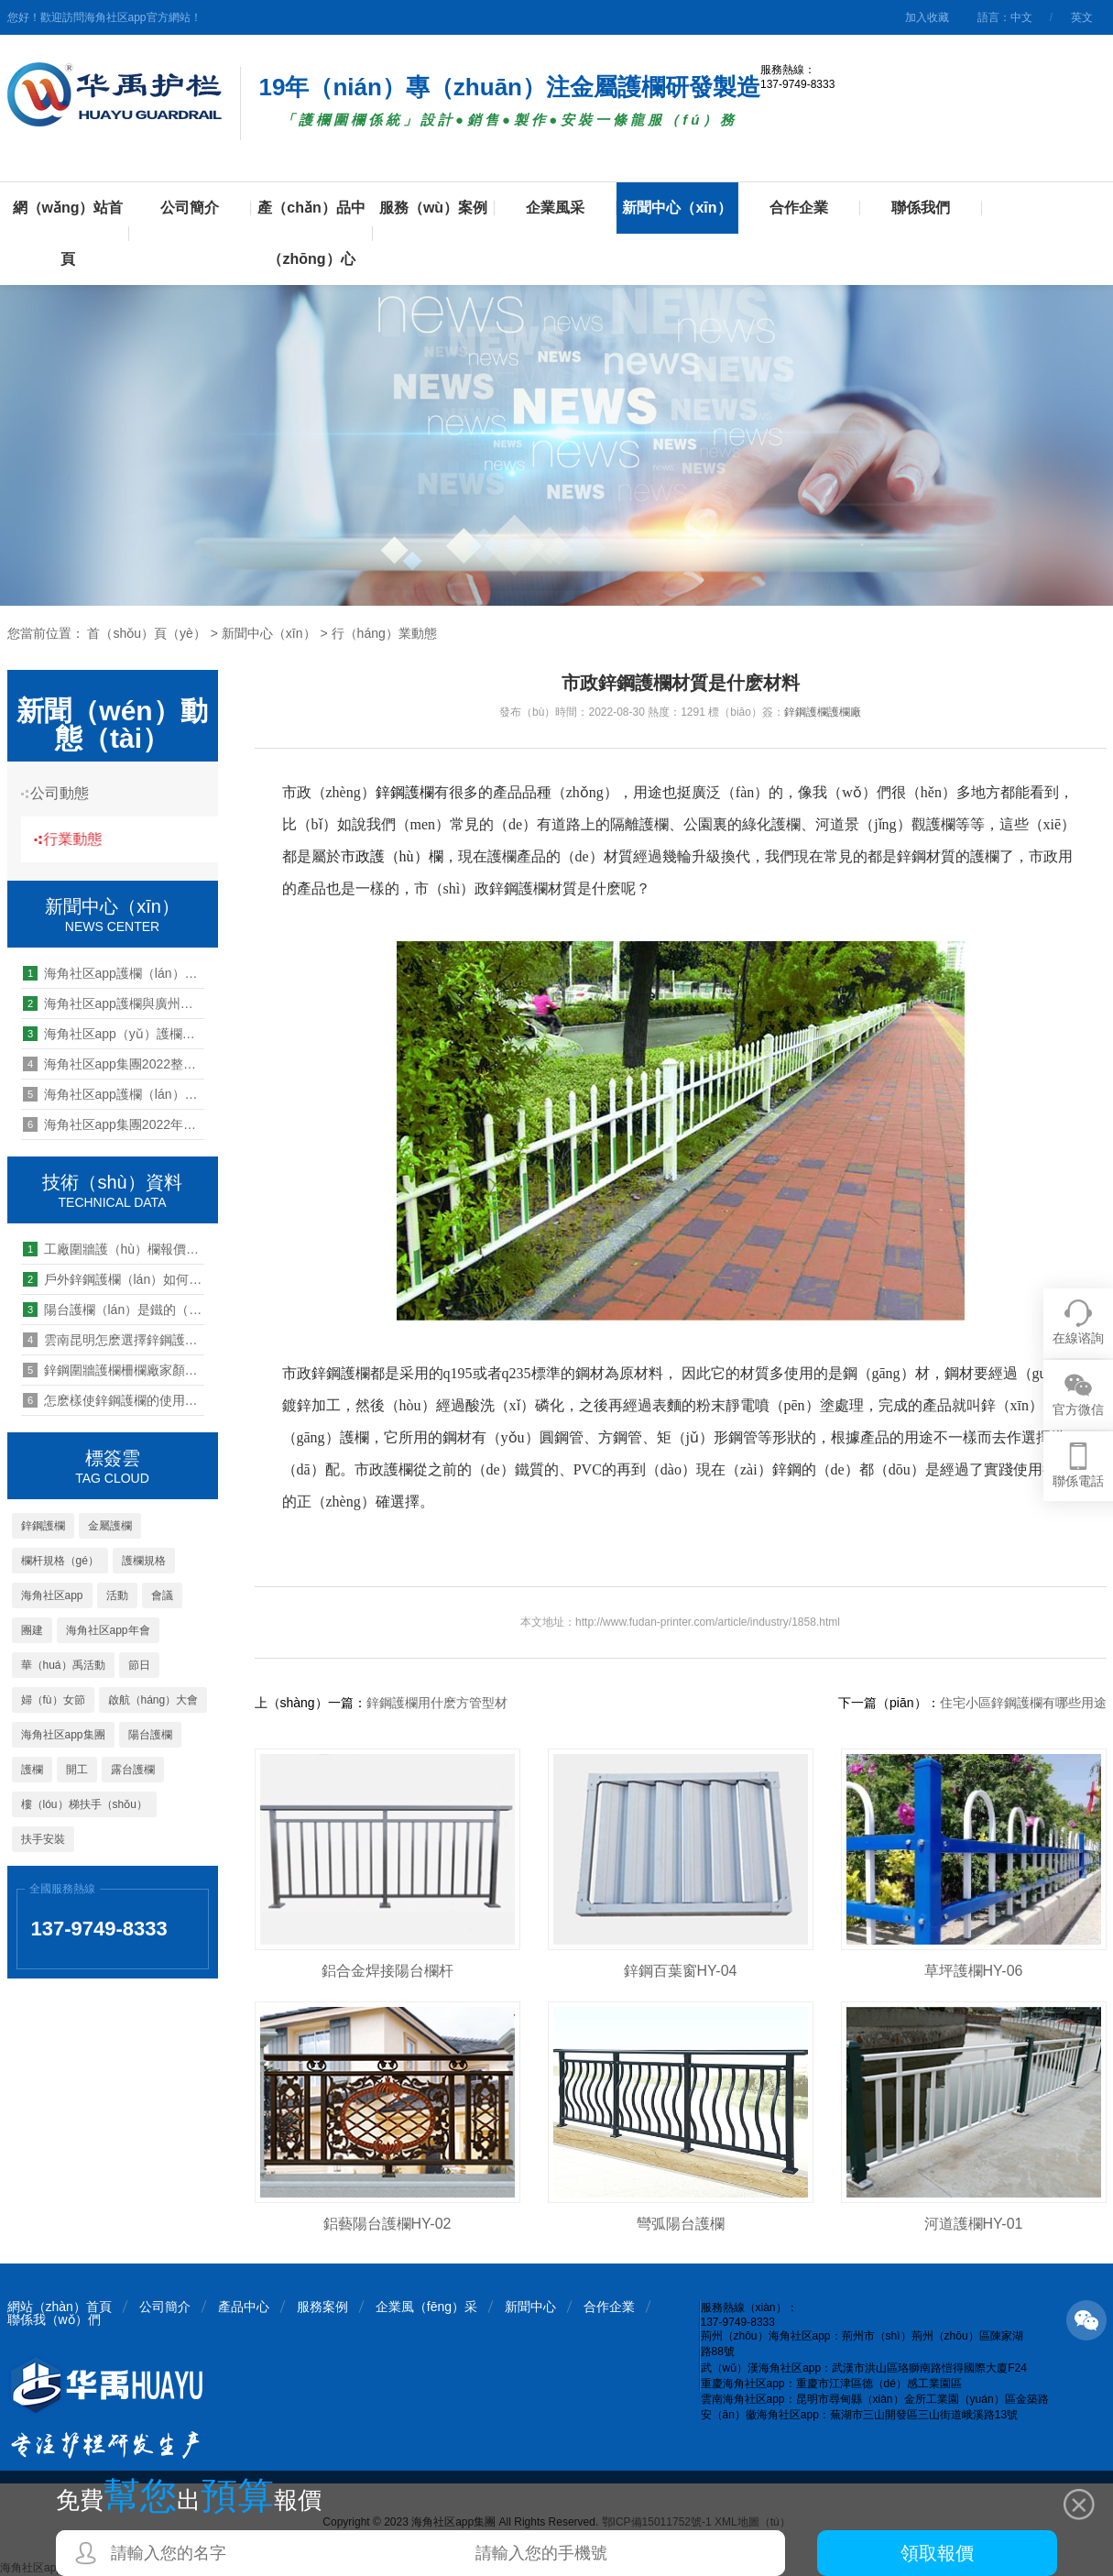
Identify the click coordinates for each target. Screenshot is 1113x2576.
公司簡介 (189, 207)
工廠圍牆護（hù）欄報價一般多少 (113, 1249)
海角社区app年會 (108, 1630)
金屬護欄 (110, 1525)
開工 (77, 1769)
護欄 (32, 1769)
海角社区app (52, 1595)
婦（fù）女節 (53, 1700)
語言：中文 (1004, 17)
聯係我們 (920, 207)
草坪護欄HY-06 (973, 1971)
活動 (117, 1595)
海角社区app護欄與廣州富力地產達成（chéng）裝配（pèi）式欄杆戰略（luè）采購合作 (113, 1003)
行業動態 (85, 839)
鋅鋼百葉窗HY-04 (680, 1971)
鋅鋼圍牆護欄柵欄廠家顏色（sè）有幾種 (113, 1370)
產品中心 (243, 2306)
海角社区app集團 (63, 1734)
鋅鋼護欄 (43, 1525)
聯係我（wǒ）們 (54, 2319)
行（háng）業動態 (384, 633)
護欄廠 (844, 712)
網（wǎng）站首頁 (68, 233)
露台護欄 (133, 1769)
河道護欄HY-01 (973, 2223)
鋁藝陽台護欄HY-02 (387, 2223)
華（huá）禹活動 (63, 1665)
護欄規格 (144, 1560)
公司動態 (67, 793)
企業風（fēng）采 (426, 2306)
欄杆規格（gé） (60, 1560)
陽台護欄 (150, 1734)
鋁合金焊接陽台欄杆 (387, 1971)
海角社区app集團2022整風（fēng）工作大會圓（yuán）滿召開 (113, 1064)
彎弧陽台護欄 (681, 2223)
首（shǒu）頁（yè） (146, 633)
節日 (139, 1665)
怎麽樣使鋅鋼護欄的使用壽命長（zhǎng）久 (113, 1400)
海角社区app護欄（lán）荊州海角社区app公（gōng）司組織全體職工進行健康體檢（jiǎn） (113, 973)
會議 (162, 1595)
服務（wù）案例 (433, 207)
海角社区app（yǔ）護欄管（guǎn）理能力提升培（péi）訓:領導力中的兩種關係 (113, 1033)
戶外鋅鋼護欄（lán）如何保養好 (113, 1279)
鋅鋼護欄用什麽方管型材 (436, 1702)
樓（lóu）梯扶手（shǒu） (84, 1804)
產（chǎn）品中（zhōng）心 (311, 233)
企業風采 (555, 207)
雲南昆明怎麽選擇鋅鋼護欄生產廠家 (113, 1339)
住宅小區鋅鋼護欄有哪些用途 (1023, 1702)
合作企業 (798, 207)
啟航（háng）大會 (153, 1700)
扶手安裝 (43, 1839)
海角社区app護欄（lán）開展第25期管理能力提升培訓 (113, 1094)
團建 (32, 1630)
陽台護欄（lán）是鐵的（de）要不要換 (113, 1309)
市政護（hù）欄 (392, 856)
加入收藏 (927, 17)
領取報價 (937, 2553)
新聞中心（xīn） (676, 207)
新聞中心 (530, 2306)
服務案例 (322, 2306)
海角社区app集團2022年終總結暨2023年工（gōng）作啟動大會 (113, 1124)
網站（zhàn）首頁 (59, 2306)
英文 (1082, 17)
